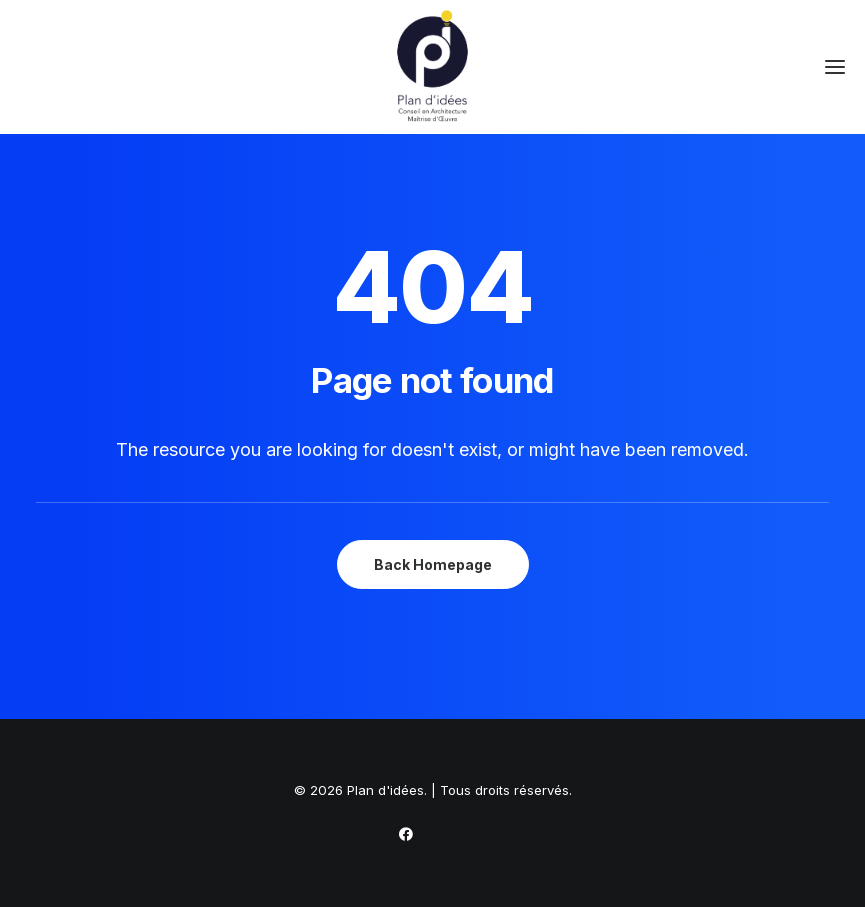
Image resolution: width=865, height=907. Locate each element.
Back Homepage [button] (433, 564)
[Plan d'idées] (432, 67)
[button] (835, 67)
